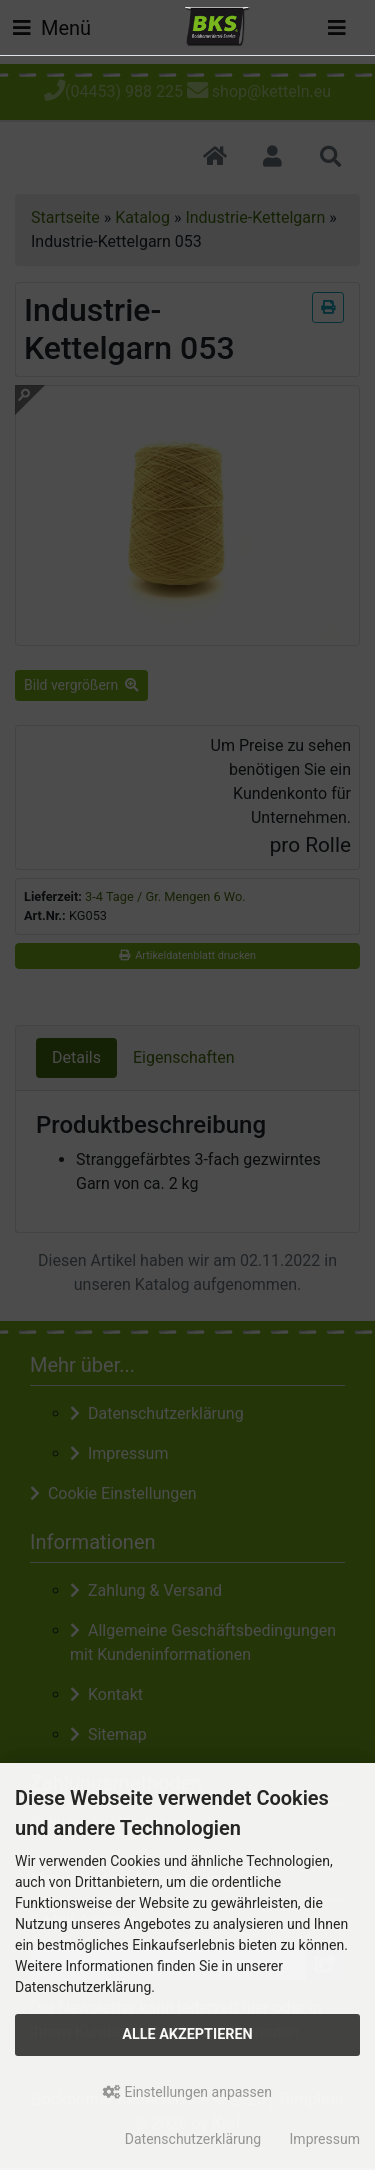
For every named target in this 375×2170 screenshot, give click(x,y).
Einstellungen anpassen (187, 2092)
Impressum (325, 2139)
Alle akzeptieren (187, 2034)
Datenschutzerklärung (193, 2139)
